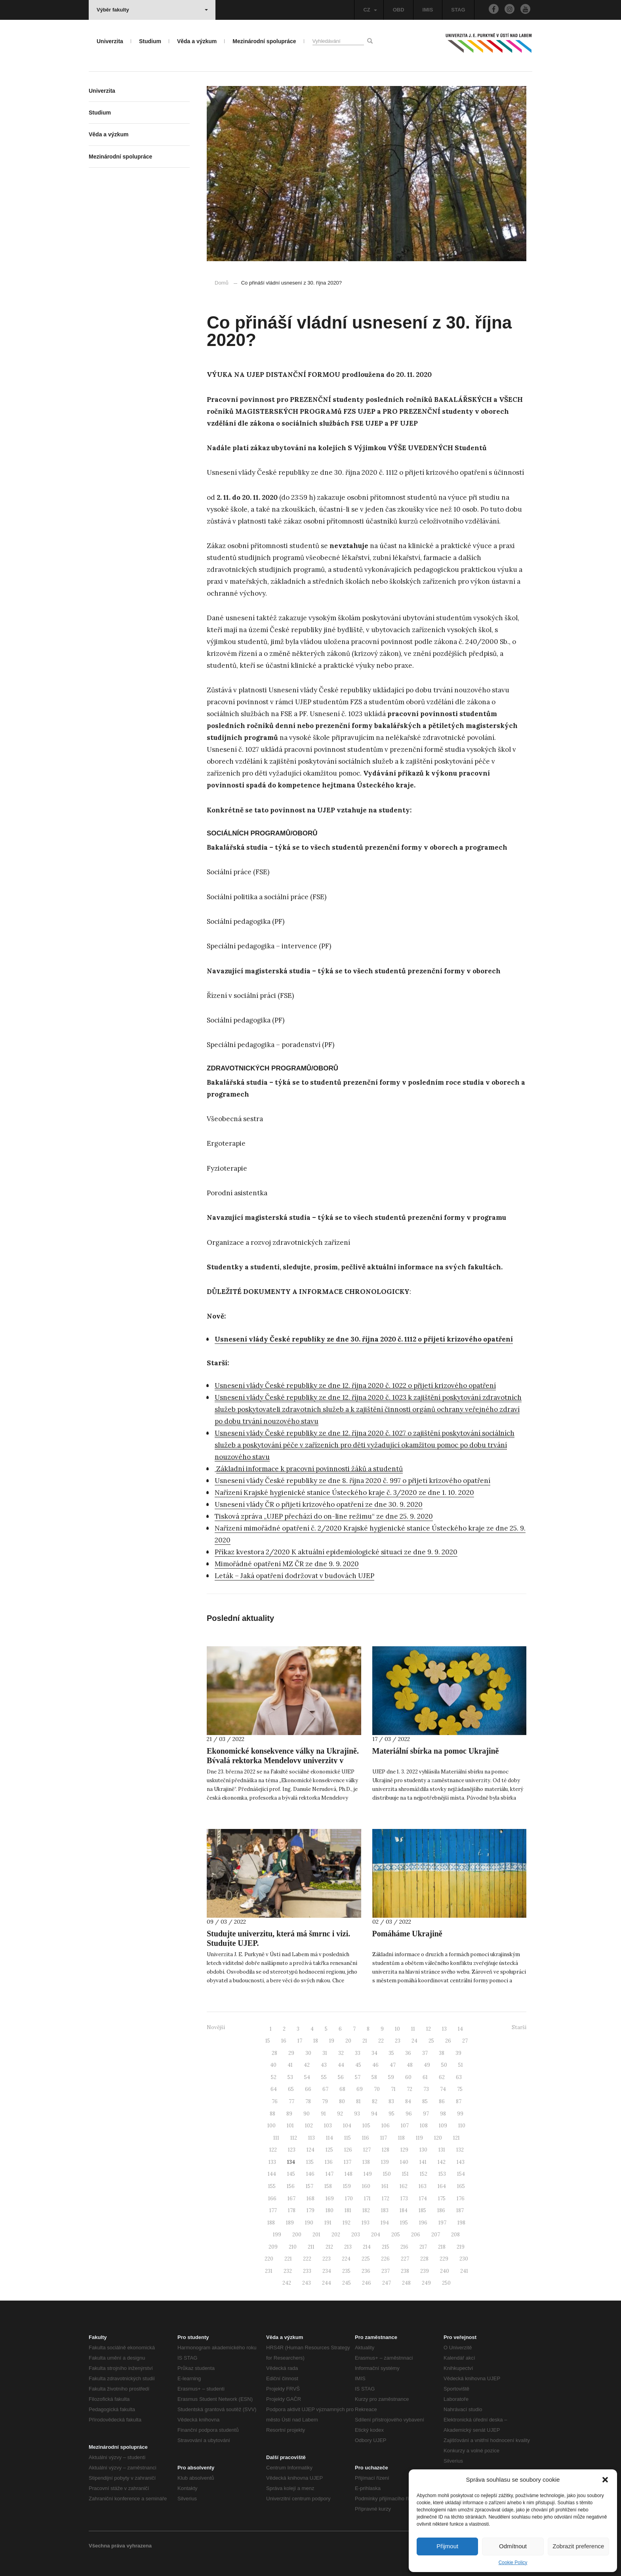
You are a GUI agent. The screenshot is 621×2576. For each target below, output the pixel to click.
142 (442, 2162)
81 (358, 2101)
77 (291, 2101)
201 (316, 2234)
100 (271, 2125)
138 (366, 2162)
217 (423, 2246)
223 (326, 2258)
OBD (398, 10)
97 (426, 2113)
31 (324, 2053)
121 (456, 2138)
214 (367, 2246)
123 (291, 2149)
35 (391, 2053)
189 (290, 2222)
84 (408, 2101)
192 (347, 2222)
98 (443, 2113)
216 (404, 2246)
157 (309, 2186)
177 (273, 2210)
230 (463, 2258)
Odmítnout (513, 2546)
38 (441, 2053)
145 (291, 2174)
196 (423, 2222)
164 (442, 2186)
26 (448, 2040)
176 (461, 2198)
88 (272, 2113)
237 (385, 2271)
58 (374, 2077)
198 (461, 2222)
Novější (216, 2027)
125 (329, 2149)
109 (443, 2125)
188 (271, 2222)
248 (406, 2283)
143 (461, 2162)
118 (401, 2138)
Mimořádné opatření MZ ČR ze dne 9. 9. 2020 (287, 1563)
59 (391, 2077)
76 (275, 2101)
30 (308, 2053)
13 (444, 2029)
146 (310, 2174)
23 (397, 2040)
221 (288, 2258)
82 (374, 2101)
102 (309, 2125)
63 (459, 2077)
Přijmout (447, 2546)
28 (274, 2053)
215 (385, 2246)
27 (465, 2040)
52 (273, 2077)
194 (385, 2222)
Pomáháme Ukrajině (407, 1933)
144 (272, 2174)
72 (409, 2089)
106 (385, 2125)
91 (323, 2113)
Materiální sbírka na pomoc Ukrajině (435, 1751)
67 (325, 2089)
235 (346, 2271)
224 (346, 2258)
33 (357, 2053)
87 (458, 2101)
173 (404, 2198)
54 (307, 2077)
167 (291, 2198)
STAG (458, 10)
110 (461, 2125)
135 (310, 2162)
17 (299, 2040)
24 (414, 2040)
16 (283, 2040)
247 (386, 2283)
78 (308, 2101)
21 (364, 2040)
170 (349, 2198)
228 (424, 2258)
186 (441, 2210)
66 (308, 2089)
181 (348, 2210)
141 (423, 2162)
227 (405, 2258)
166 (272, 2198)
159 (347, 2186)
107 (405, 2125)
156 (291, 2186)
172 (385, 2198)
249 (426, 2283)
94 (374, 2113)
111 (276, 2138)
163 (423, 2186)
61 (425, 2077)
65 (291, 2089)
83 (391, 2101)
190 (309, 2222)
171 (367, 2198)
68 (342, 2089)
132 (460, 2149)
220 (269, 2258)
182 (366, 2210)
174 (423, 2198)
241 (464, 2271)
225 (366, 2258)
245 (346, 2283)
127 (367, 2149)
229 (444, 2258)
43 (324, 2065)
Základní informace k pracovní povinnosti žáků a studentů (309, 1468)
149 (368, 2174)
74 (443, 2089)
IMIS (428, 10)
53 (290, 2077)
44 (341, 2065)
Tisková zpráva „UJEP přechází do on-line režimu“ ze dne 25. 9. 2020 (324, 1516)
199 (277, 2234)
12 (428, 2029)
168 (310, 2198)
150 (387, 2174)
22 (381, 2040)
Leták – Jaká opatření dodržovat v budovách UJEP (294, 1575)
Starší (519, 2027)
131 (441, 2149)
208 (455, 2234)
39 (458, 2053)
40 (273, 2065)
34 (374, 2053)
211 (311, 2246)
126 (348, 2149)
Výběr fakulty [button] (152, 10)
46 (375, 2065)
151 (405, 2174)
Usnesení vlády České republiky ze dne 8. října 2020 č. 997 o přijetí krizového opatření (352, 1480)
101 (290, 2125)
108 (424, 2125)
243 (306, 2283)
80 (342, 2101)
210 (293, 2246)
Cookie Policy (513, 2562)
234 (326, 2271)
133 (272, 2162)
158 (328, 2186)
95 (391, 2113)
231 (268, 2271)
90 (306, 2113)
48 (410, 2065)
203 (355, 2234)
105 (366, 2125)
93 (357, 2113)
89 (289, 2113)
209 (273, 2246)
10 (397, 2029)
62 (442, 2077)
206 (415, 2234)
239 (424, 2271)
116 (365, 2138)
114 (329, 2138)
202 (335, 2234)
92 (340, 2113)
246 (366, 2283)
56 (341, 2077)
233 (307, 2271)
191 (327, 2222)
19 (331, 2040)
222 (307, 2258)
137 (347, 2162)
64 (273, 2089)
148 (348, 2174)
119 (419, 2138)
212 (329, 2246)
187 (460, 2210)
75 (460, 2089)
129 (404, 2149)
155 (272, 2186)
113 (311, 2138)
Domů (222, 283)
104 (347, 2125)
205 (395, 2234)
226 (385, 2258)
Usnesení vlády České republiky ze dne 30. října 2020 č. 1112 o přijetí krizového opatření (364, 1339)
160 (366, 2186)
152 (423, 2174)
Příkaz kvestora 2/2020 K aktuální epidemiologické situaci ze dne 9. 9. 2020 (336, 1552)
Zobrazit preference (578, 2546)
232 (288, 2271)
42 (307, 2065)
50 (444, 2065)
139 (385, 2162)
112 (293, 2138)
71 (393, 2089)
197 (442, 2222)
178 (291, 2210)
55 (324, 2077)
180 (329, 2210)
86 (442, 2101)
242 (286, 2283)
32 (341, 2053)
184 (404, 2210)
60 (408, 2077)
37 (425, 2053)
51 (460, 2065)
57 (357, 2077)
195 (404, 2222)
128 (385, 2149)
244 (326, 2283)
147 (329, 2174)
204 (375, 2234)
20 (348, 2040)
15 (267, 2040)
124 (310, 2149)
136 (329, 2162)
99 (460, 2113)
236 (366, 2271)
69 (359, 2089)
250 (446, 2283)
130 (423, 2149)
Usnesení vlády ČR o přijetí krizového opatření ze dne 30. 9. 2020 (319, 1504)
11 (413, 2029)
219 (461, 2246)
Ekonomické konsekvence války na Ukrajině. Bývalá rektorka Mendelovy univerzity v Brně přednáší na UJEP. (283, 1760)
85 (425, 2101)
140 (404, 2162)
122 (273, 2149)
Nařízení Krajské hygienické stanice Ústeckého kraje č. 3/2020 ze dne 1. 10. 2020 (344, 1492)
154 (461, 2174)
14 (460, 2029)
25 (431, 2040)
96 (409, 2113)
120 (438, 2138)
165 (461, 2186)
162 (404, 2186)
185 (422, 2210)
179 (310, 2210)
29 (291, 2053)
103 (328, 2125)
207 (435, 2234)
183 (385, 2210)
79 (325, 2101)
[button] (605, 2480)
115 (347, 2138)
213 (348, 2246)
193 (366, 2222)
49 (427, 2065)
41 (290, 2065)
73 (426, 2089)
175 (442, 2198)
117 (383, 2138)
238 (405, 2271)
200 (296, 2234)
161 (385, 2186)
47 (393, 2065)
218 (442, 2246)
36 (408, 2053)
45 (358, 2065)
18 (315, 2040)
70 (377, 2089)
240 (444, 2271)
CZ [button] (370, 10)
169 (330, 2198)
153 (442, 2174)
